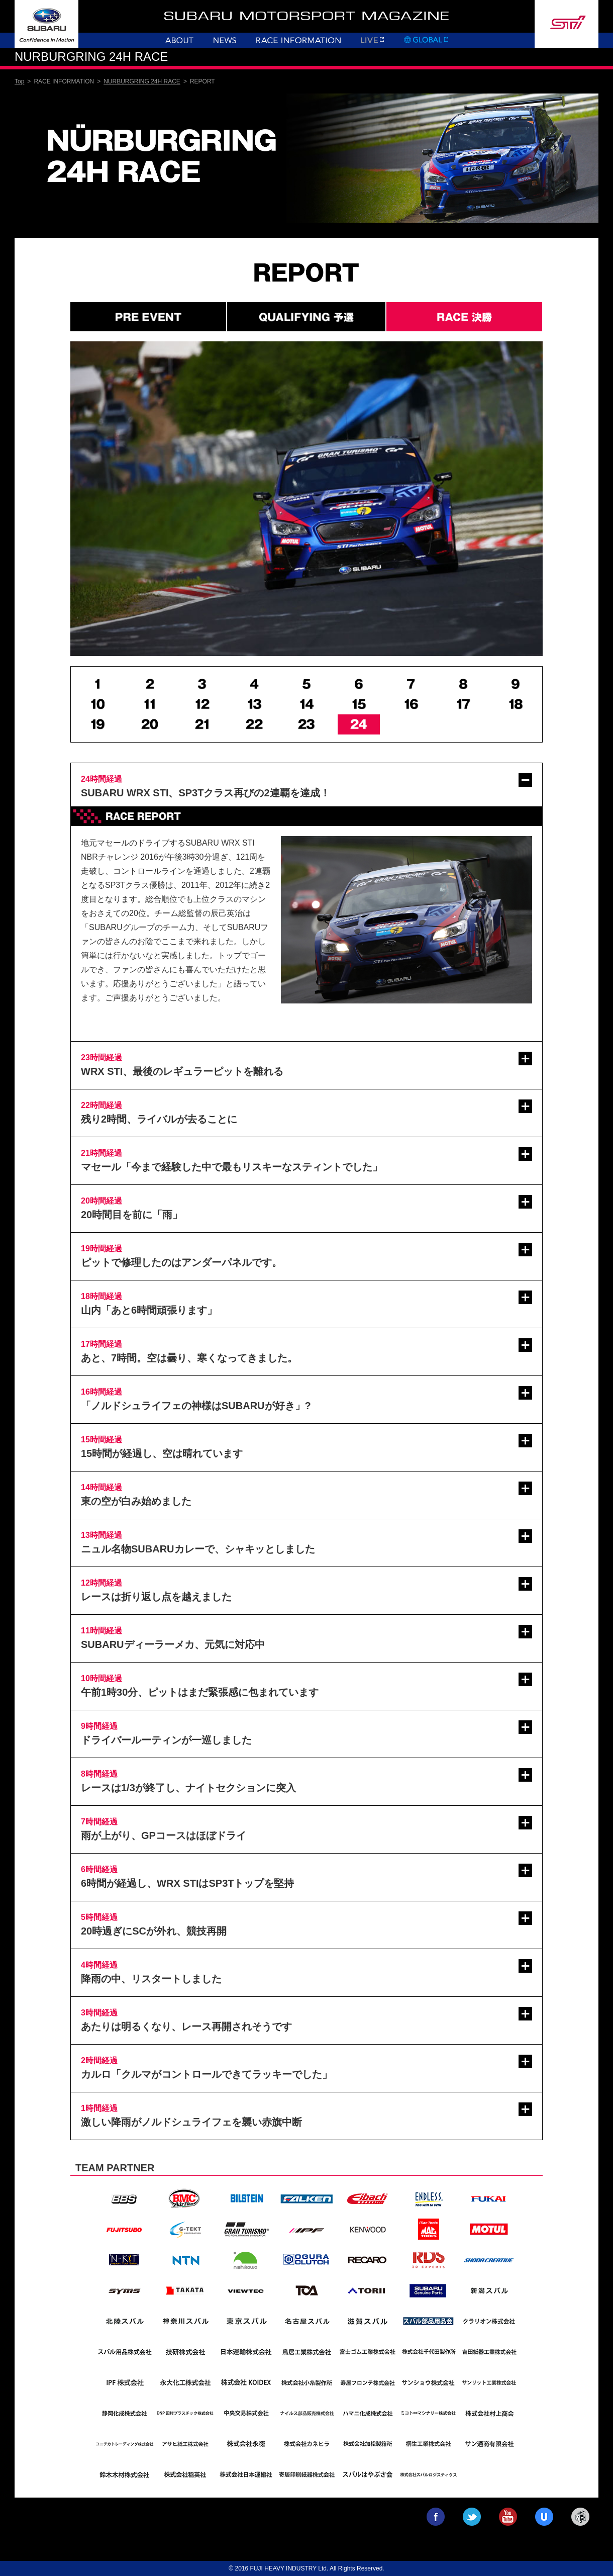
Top (19, 81)
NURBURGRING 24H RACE (142, 81)
